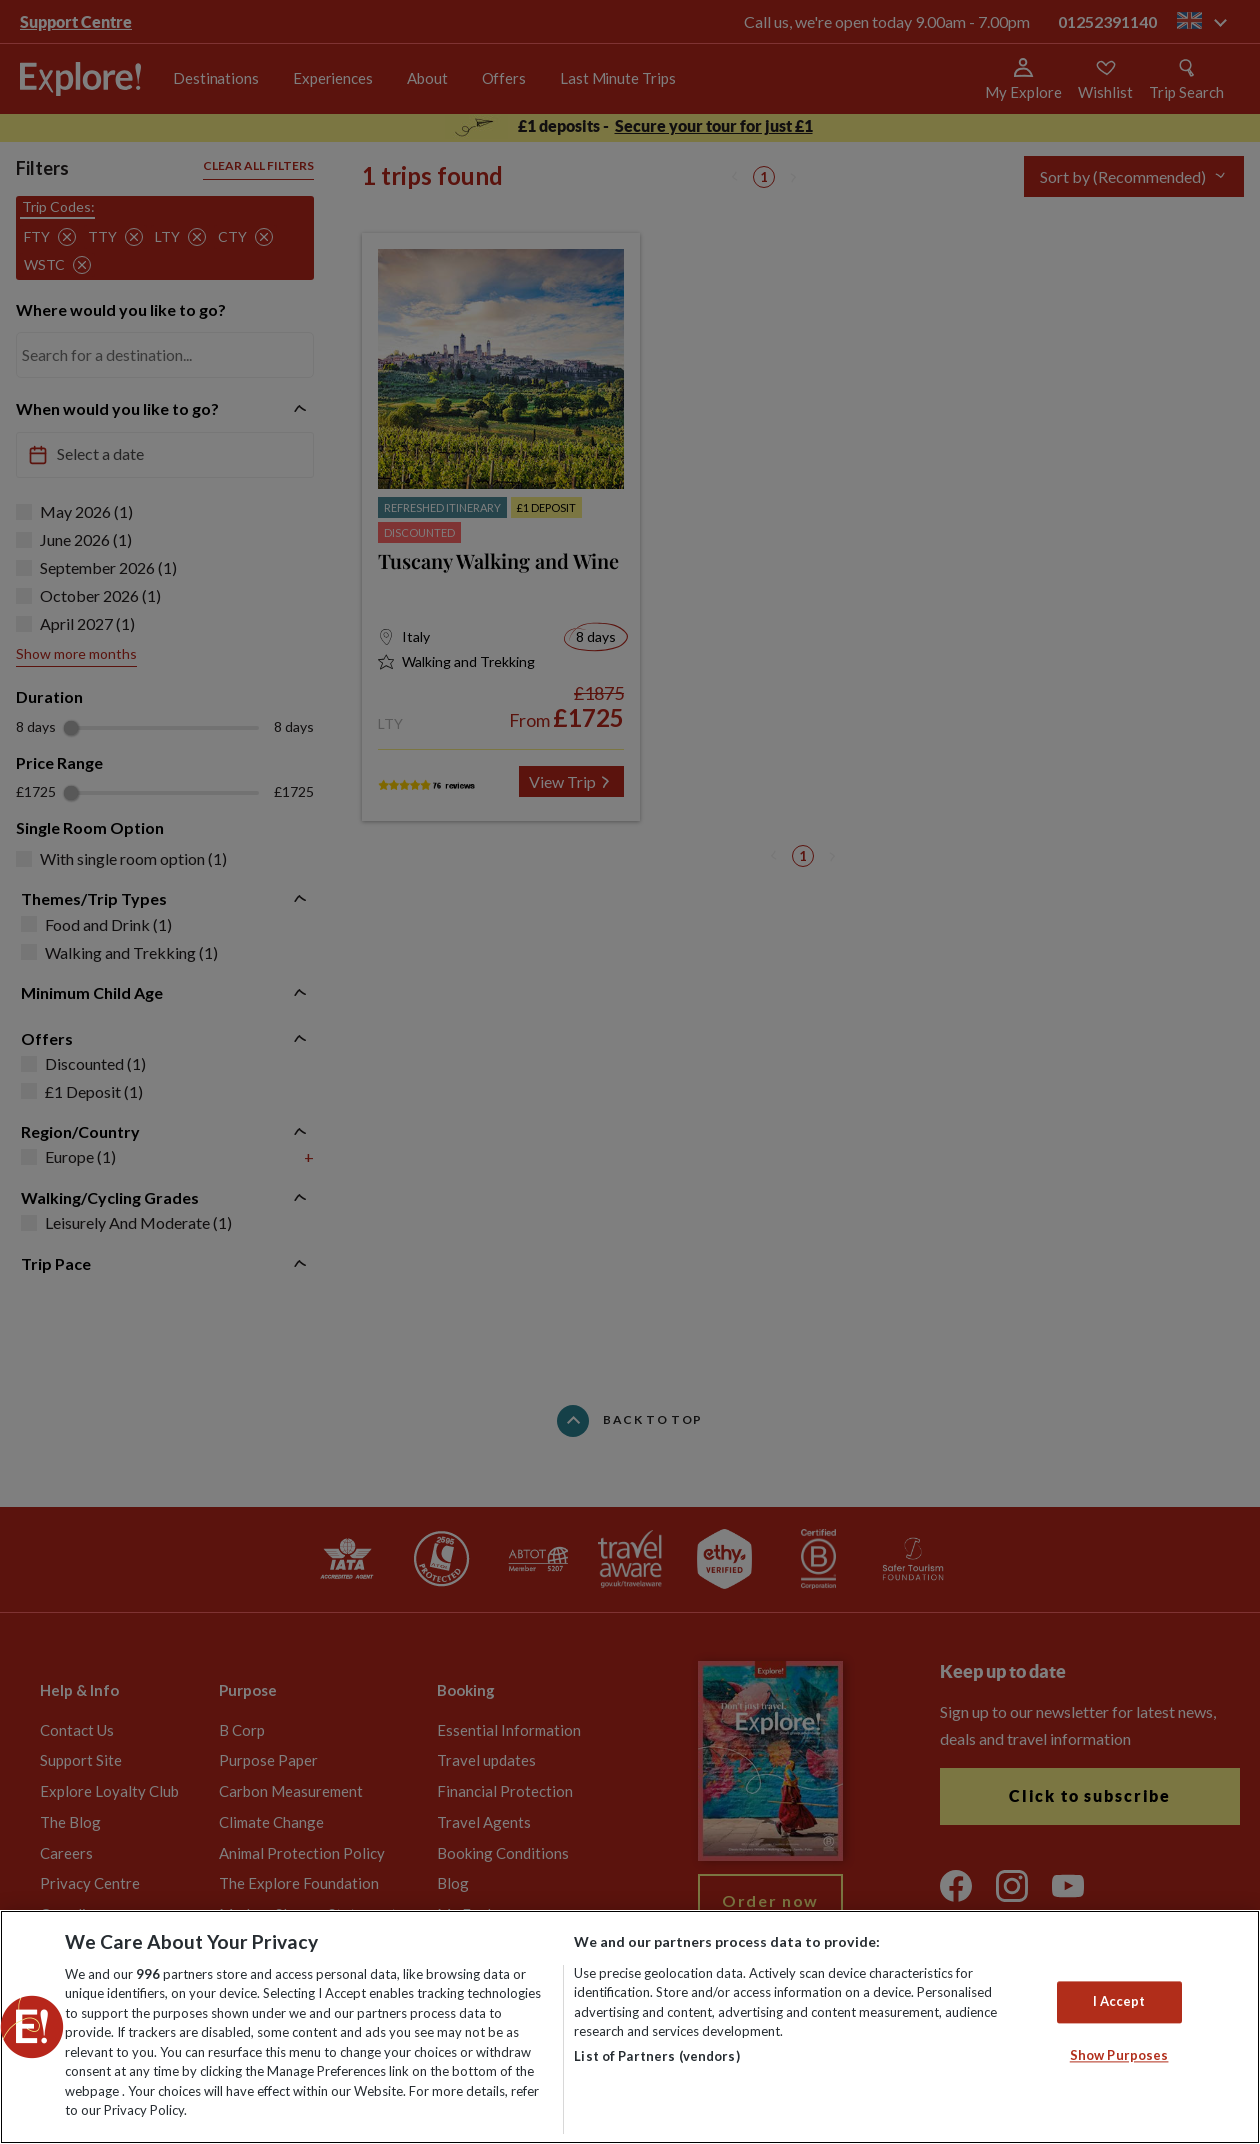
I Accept (1119, 2001)
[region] (630, 2027)
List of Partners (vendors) (656, 2056)
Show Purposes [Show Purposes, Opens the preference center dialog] (1119, 2055)
